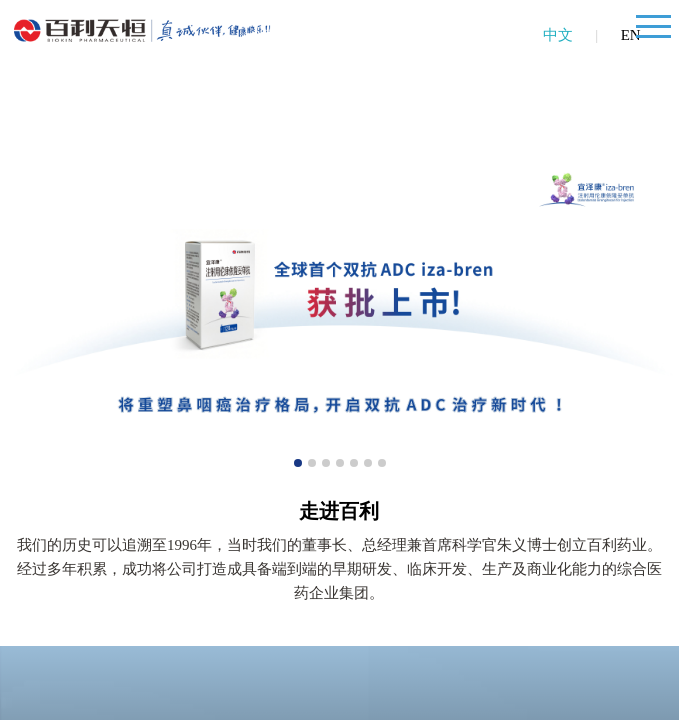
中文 (558, 35)
